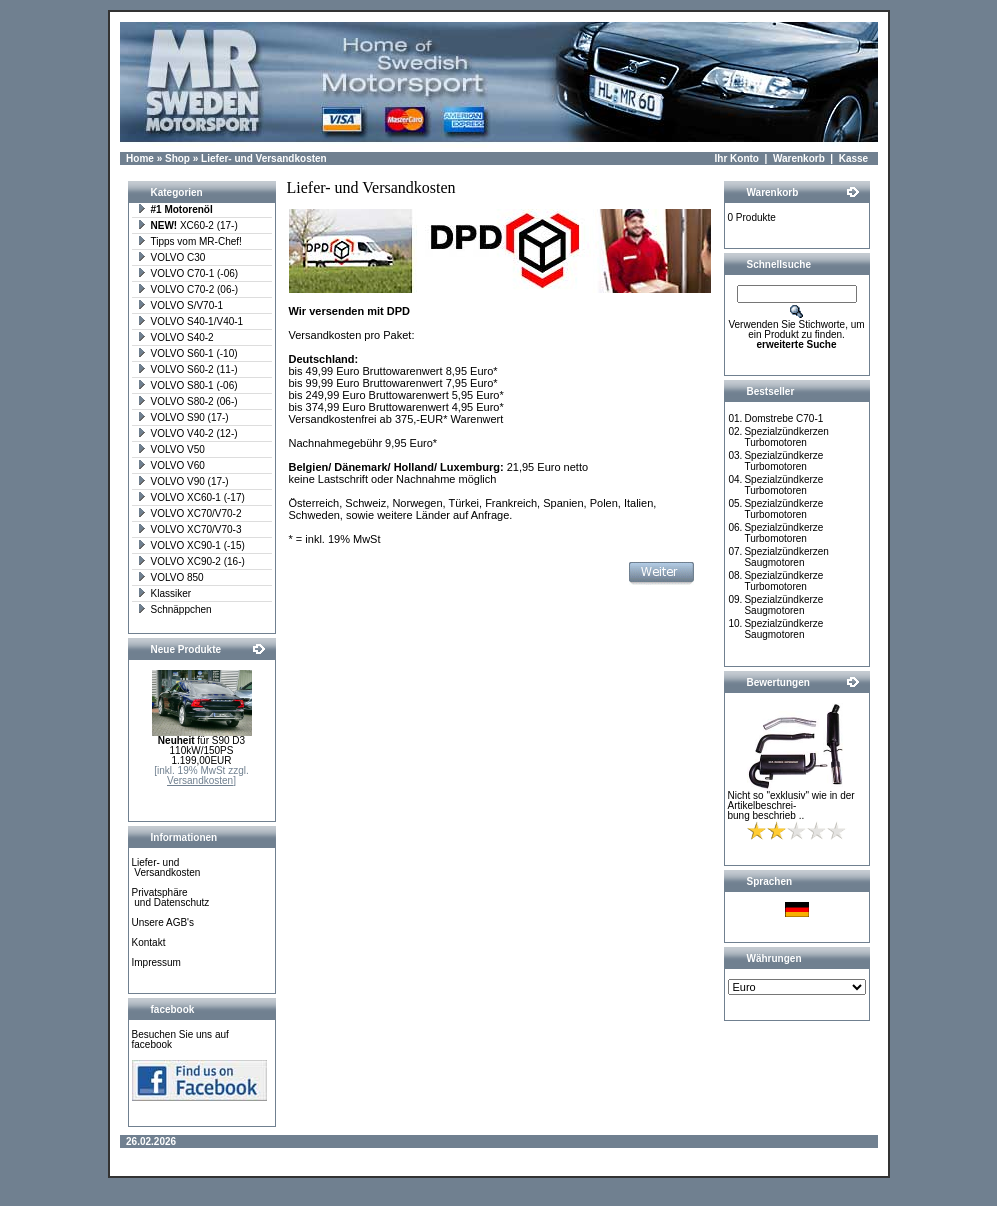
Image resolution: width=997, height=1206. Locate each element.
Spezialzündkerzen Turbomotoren (786, 437)
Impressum (156, 962)
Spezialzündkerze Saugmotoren (783, 605)
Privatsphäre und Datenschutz (171, 897)
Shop (177, 158)
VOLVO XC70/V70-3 (189, 529)
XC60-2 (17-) (187, 225)
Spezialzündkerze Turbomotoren (783, 461)
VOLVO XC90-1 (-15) (191, 545)
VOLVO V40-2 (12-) (187, 433)
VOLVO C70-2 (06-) (188, 289)
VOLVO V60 (171, 465)
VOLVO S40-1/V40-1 (190, 321)
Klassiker (164, 593)
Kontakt (149, 942)
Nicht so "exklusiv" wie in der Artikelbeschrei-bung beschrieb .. (791, 805)
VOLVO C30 (171, 257)
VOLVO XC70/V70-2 (189, 513)
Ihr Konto (737, 158)
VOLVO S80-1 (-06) (187, 385)
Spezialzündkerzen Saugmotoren (786, 557)
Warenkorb (799, 158)
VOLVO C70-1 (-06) (188, 273)
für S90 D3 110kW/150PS (201, 745)
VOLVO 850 (170, 577)
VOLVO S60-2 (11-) (187, 369)
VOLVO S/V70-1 (180, 305)
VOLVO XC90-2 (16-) (191, 561)
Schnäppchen (174, 609)
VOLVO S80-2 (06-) (187, 401)
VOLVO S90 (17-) (183, 417)
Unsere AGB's (163, 922)
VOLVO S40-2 (175, 337)
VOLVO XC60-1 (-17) (191, 497)
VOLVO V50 (171, 449)
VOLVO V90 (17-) (183, 481)
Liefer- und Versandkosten (264, 158)
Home (140, 158)
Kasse (853, 158)
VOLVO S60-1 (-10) (187, 353)
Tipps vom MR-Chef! (189, 241)
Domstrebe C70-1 (783, 418)
